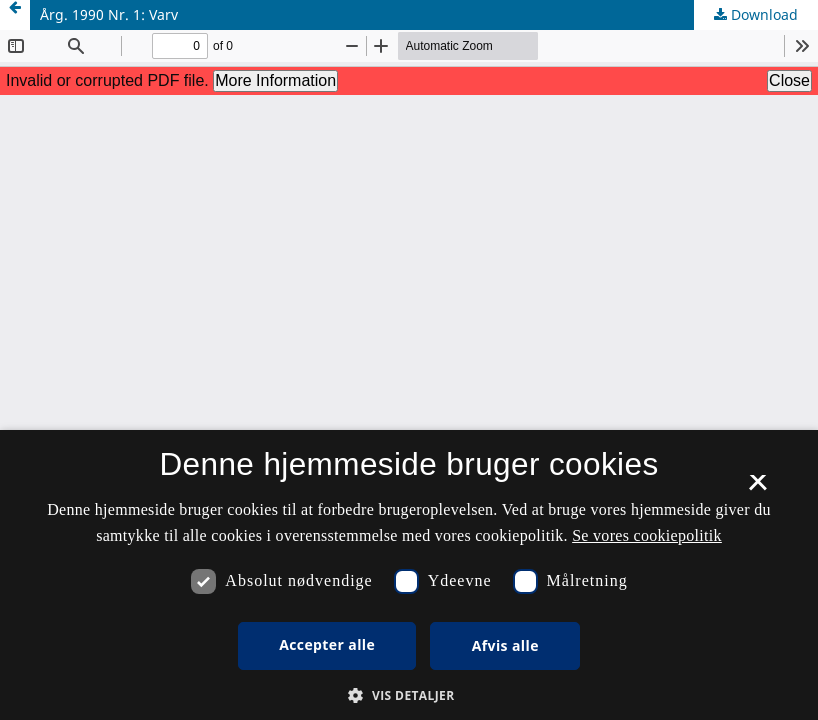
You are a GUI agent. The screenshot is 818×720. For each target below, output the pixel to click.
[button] (408, 695)
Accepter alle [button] (327, 644)
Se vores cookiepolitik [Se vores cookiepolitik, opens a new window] (647, 535)
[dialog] (409, 575)
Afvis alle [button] (505, 645)
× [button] (757, 489)
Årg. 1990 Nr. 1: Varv (109, 14)
